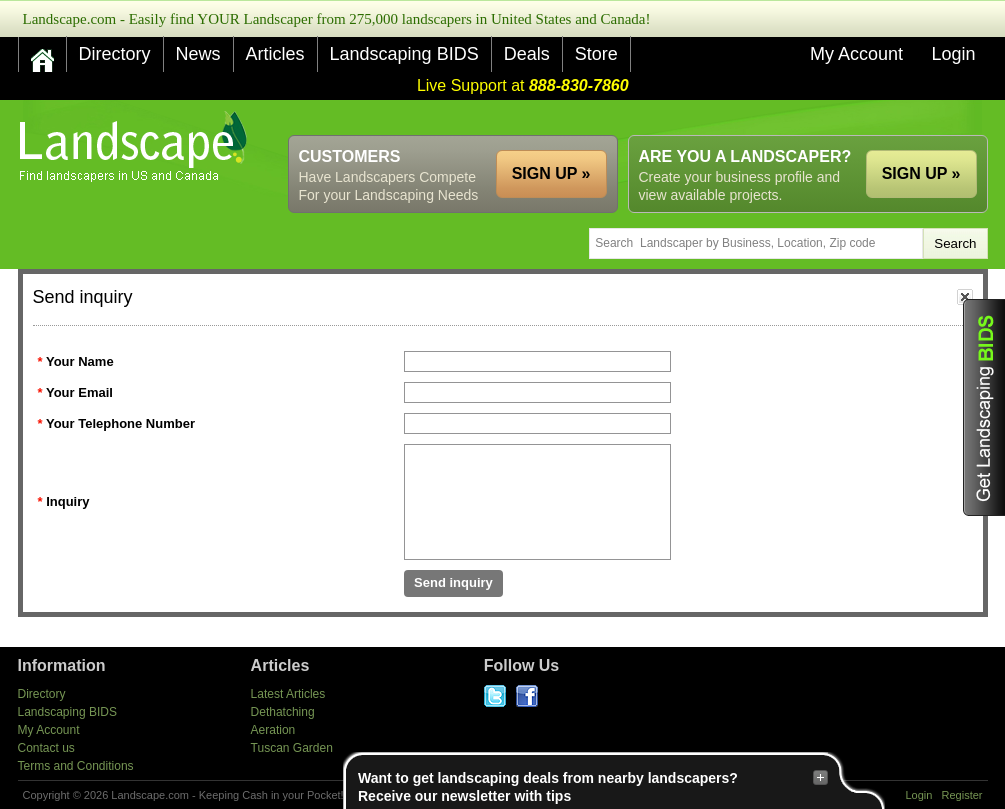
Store (596, 54)
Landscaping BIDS (404, 54)
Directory (115, 54)
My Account (856, 54)
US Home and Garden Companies (135, 146)
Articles (275, 54)
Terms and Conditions (76, 766)
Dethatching (283, 712)
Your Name (80, 361)
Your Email (79, 392)
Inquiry (67, 501)
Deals (527, 54)
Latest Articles (288, 694)
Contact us (46, 748)
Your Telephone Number (120, 423)
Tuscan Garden (292, 748)
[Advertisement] (624, 117)
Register (962, 795)
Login (953, 54)
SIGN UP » (921, 173)
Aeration (273, 730)
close (965, 297)
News (198, 54)
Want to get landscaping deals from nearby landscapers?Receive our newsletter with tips (593, 786)
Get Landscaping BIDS (984, 407)
